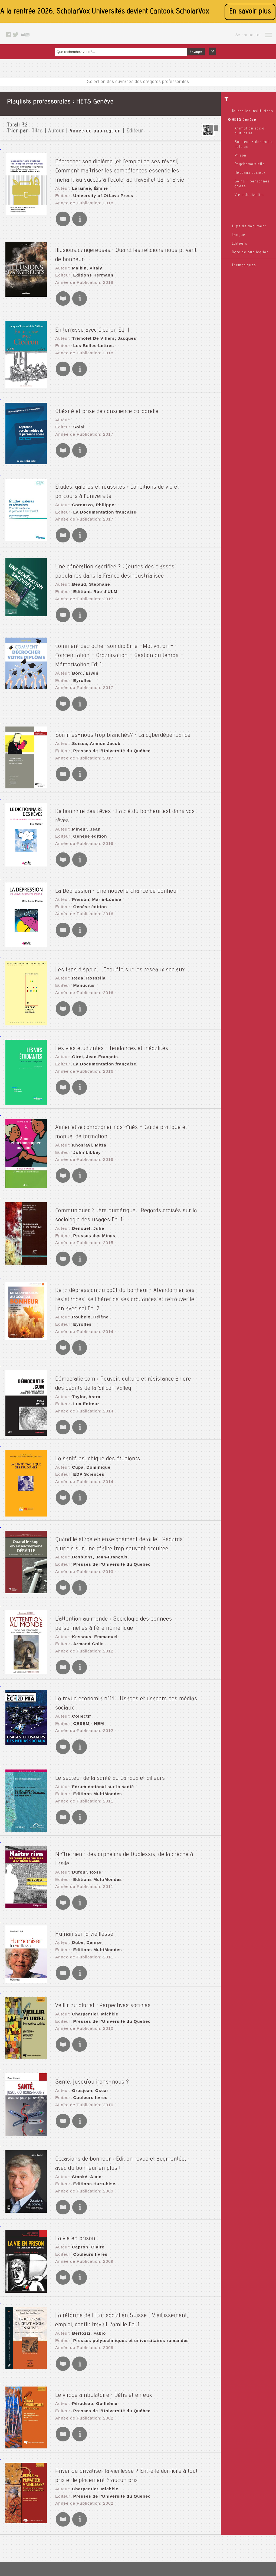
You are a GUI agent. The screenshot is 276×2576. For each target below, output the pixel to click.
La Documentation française (101, 488)
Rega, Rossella (86, 930)
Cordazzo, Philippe (90, 482)
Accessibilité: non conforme (124, 2517)
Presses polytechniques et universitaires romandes (125, 2257)
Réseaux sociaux (250, 173)
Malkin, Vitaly (84, 252)
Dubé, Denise (84, 1866)
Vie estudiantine (250, 195)
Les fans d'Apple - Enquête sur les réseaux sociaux (120, 921)
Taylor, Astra (84, 1335)
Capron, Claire (85, 2167)
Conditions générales (119, 2530)
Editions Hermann (90, 258)
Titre (37, 131)
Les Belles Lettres (90, 323)
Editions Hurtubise (91, 2103)
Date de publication (250, 252)
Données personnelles (119, 2537)
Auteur (56, 131)
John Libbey (84, 1101)
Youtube (175, 2537)
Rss (172, 2517)
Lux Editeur (84, 1341)
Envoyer (196, 52)
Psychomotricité (250, 164)
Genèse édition (87, 779)
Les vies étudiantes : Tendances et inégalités (111, 1000)
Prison (241, 156)
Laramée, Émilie (87, 180)
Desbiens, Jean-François (96, 1496)
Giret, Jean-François (92, 1009)
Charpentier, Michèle (92, 1937)
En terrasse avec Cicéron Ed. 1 (92, 309)
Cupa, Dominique (88, 1408)
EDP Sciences (86, 1413)
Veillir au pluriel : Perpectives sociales (103, 1928)
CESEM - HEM (86, 1649)
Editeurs (239, 244)
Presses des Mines (91, 1184)
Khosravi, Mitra (86, 1095)
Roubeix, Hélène (87, 1263)
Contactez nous (182, 2503)
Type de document (249, 226)
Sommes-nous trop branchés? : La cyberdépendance (122, 688)
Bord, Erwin (83, 631)
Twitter (174, 2530)
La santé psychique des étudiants (97, 1399)
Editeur (134, 131)
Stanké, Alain (84, 2097)
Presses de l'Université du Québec (107, 703)
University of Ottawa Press (99, 185)
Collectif (79, 1644)
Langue (238, 235)
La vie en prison (75, 2158)
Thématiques (244, 265)
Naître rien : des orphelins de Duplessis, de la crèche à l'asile (132, 1780)
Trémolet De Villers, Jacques (100, 318)
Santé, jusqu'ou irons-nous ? (92, 2004)
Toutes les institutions (252, 111)
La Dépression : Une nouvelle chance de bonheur (117, 843)
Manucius (81, 936)
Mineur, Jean (84, 774)
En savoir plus (250, 12)
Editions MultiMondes (94, 1718)
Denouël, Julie (85, 1179)
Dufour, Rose (84, 1789)
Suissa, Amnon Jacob (93, 697)
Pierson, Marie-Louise (93, 852)
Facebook (177, 2524)
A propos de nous (115, 2524)
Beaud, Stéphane (88, 559)
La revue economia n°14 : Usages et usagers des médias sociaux (136, 1635)
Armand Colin (86, 1578)
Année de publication (95, 131)
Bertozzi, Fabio (86, 2251)
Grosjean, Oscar (87, 2013)
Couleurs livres (87, 2019)
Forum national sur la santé (99, 1713)
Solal (77, 405)
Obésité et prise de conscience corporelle (107, 391)
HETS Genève (244, 120)
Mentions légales (115, 2510)
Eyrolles (80, 637)
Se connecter (248, 35)
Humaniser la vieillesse (84, 1856)
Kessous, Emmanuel (91, 1573)
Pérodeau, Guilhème (91, 2321)
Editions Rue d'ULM (92, 564)
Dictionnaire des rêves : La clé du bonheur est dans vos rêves (132, 765)
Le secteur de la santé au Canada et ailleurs (110, 1704)
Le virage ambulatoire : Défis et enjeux (103, 2312)
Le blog (175, 2510)
